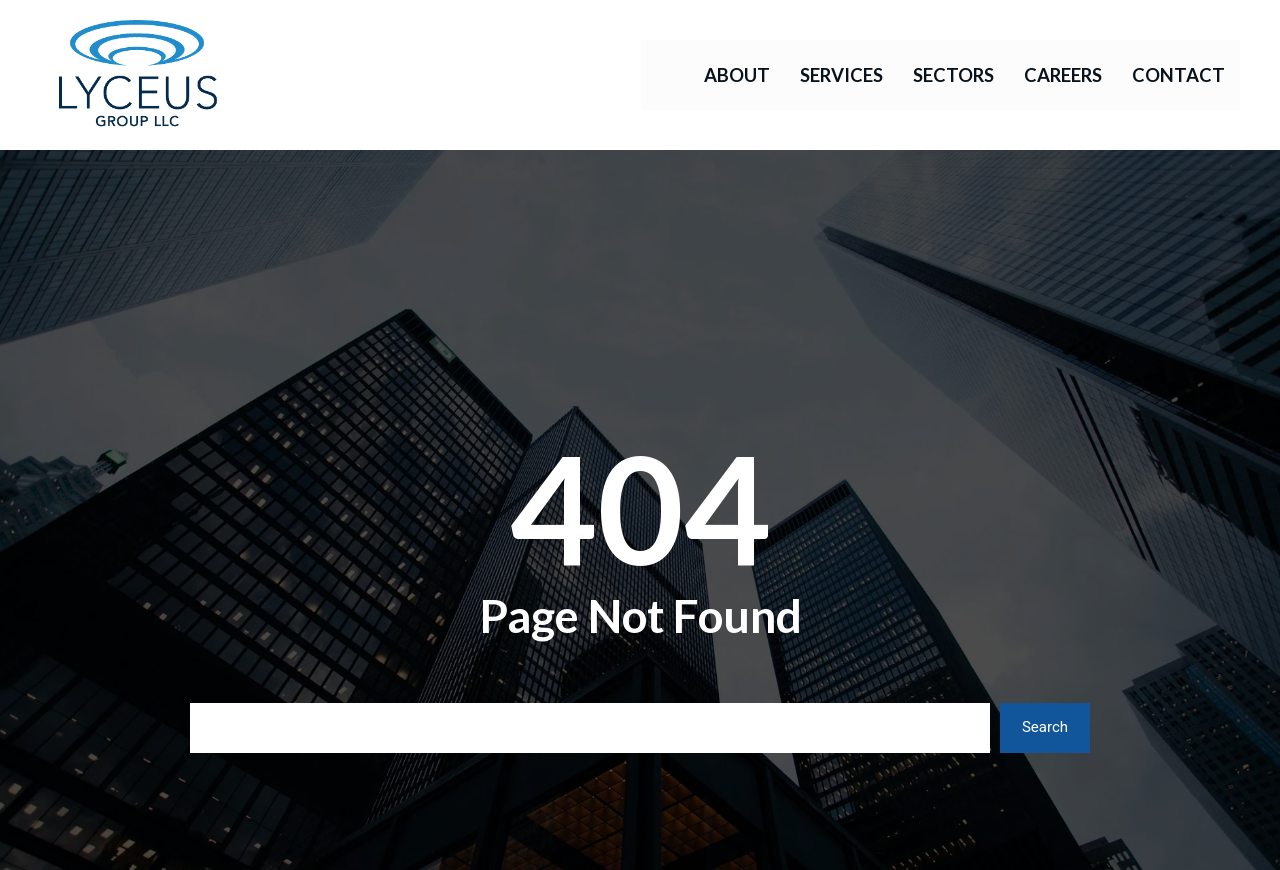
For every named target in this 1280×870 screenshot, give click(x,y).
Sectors (953, 75)
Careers (1063, 75)
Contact (1178, 75)
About (737, 75)
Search (1045, 727)
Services (841, 75)
